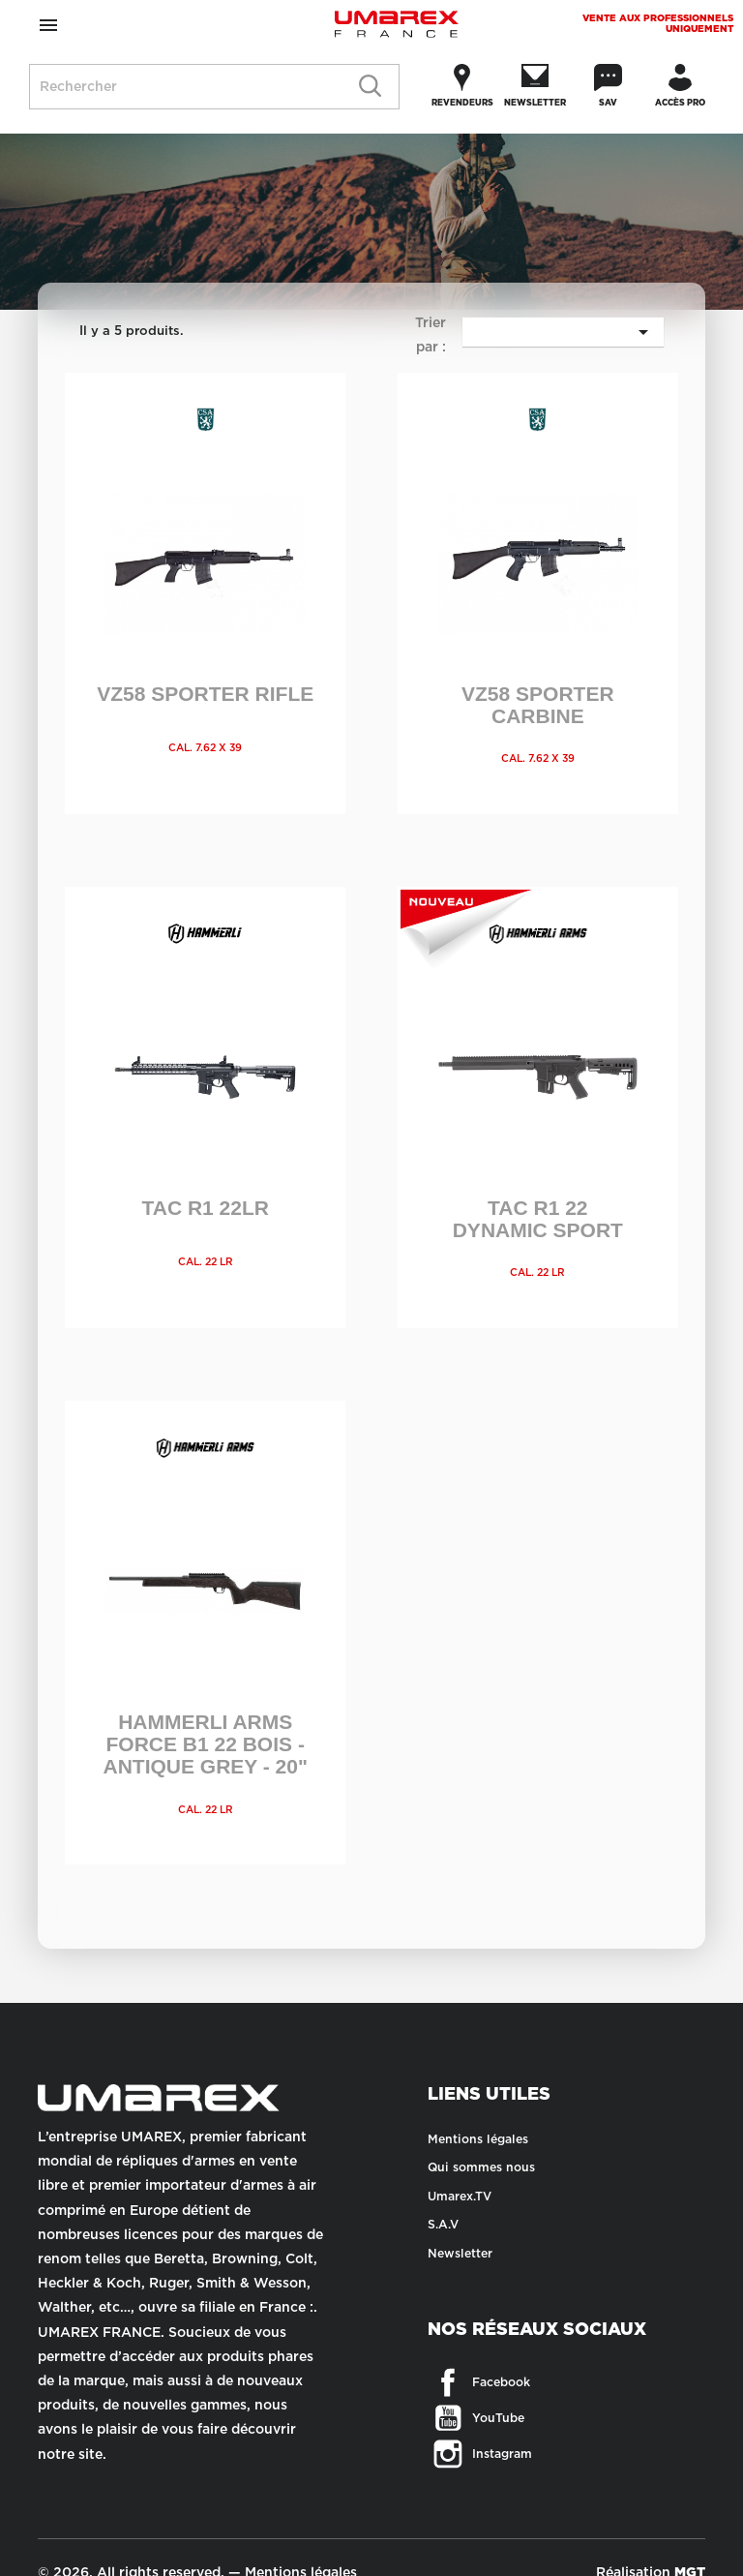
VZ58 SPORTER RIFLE (205, 693)
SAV (608, 102)
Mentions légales (478, 2139)
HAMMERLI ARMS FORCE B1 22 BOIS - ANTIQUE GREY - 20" (205, 1744)
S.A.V (443, 2224)
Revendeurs (462, 102)
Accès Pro (680, 102)
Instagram (450, 2452)
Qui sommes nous (481, 2167)
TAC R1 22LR (204, 1208)
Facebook (450, 2380)
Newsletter (535, 102)
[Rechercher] (214, 86)
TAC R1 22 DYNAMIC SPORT (538, 1219)
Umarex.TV (459, 2196)
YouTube (450, 2416)
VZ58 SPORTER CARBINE (537, 704)
